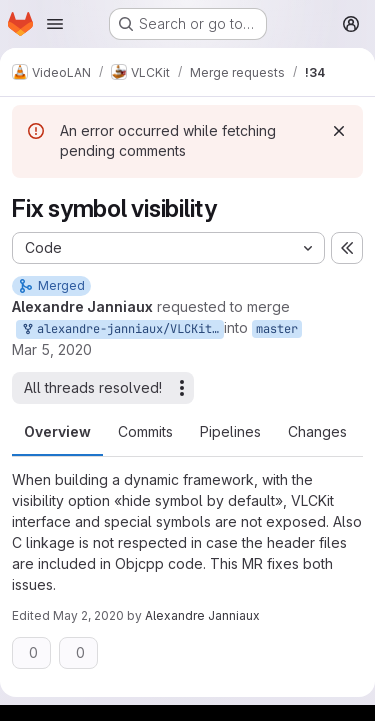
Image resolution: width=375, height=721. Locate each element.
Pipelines (230, 431)
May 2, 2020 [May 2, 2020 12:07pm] (88, 615)
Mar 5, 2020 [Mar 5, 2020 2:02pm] (52, 349)
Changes (317, 431)
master (277, 329)
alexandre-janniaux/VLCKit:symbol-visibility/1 (122, 329)
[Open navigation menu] (55, 24)
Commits (145, 431)
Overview (57, 431)
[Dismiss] (339, 131)
